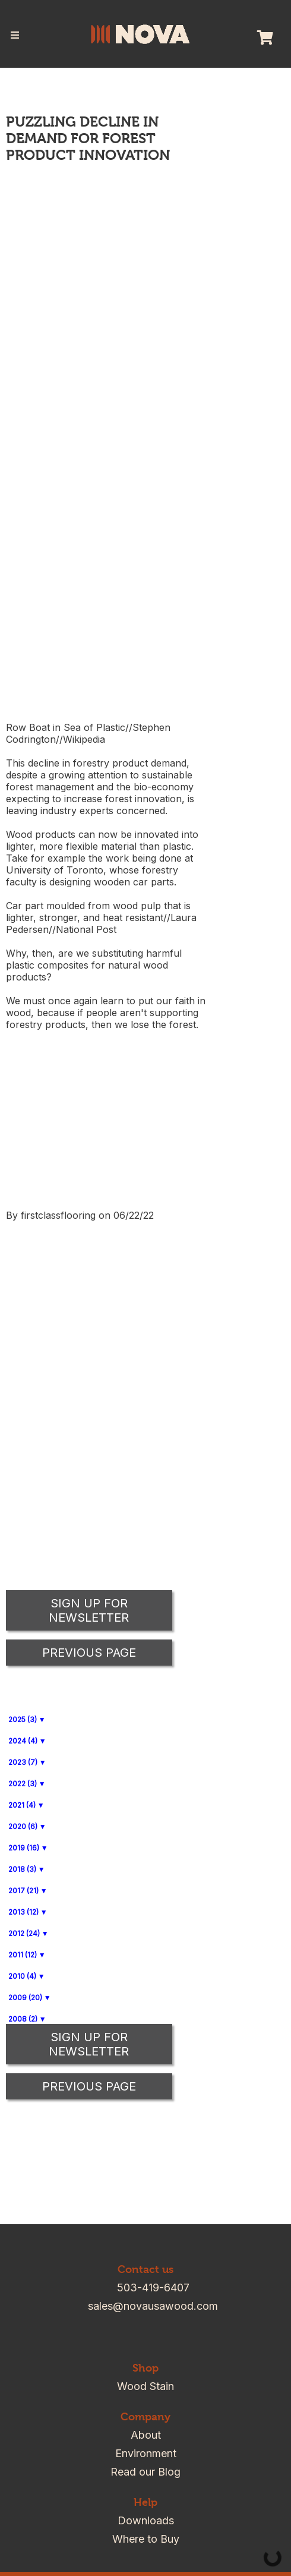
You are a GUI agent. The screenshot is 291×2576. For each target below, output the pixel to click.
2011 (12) (22, 1954)
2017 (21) (23, 1890)
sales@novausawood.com (153, 2306)
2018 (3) (22, 1869)
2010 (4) (22, 1976)
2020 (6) (22, 1826)
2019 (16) (23, 1847)
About (146, 2435)
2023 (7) (22, 1762)
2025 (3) (22, 1719)
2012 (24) (24, 1933)
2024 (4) (22, 1740)
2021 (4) (22, 1805)
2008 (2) (22, 2018)
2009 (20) (25, 1997)
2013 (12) (23, 1911)
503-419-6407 (153, 2287)
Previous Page (89, 2086)
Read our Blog (145, 2471)
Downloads (146, 2520)
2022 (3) (22, 1783)
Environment (145, 2453)
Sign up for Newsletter (89, 2044)
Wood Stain (145, 2386)
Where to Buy (145, 2539)
